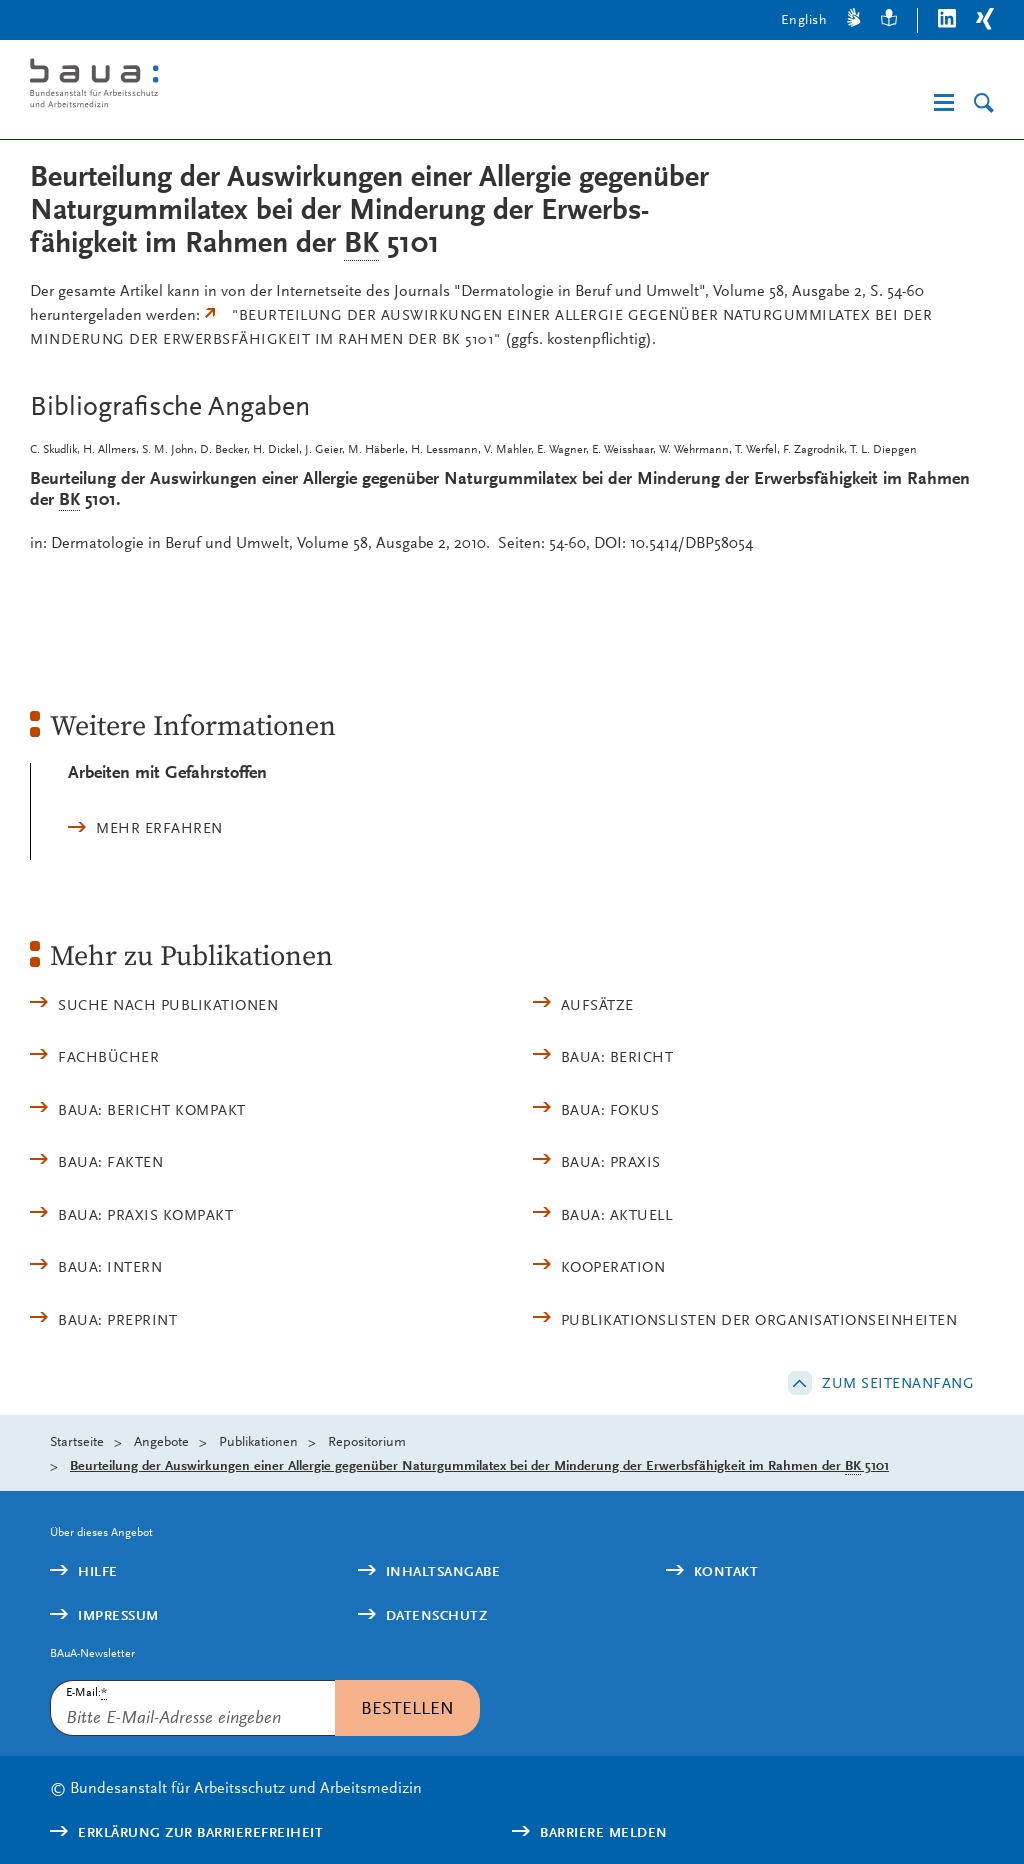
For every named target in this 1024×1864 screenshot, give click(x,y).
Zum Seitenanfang (898, 1383)
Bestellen (407, 1707)
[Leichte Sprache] (889, 20)
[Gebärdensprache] (854, 20)
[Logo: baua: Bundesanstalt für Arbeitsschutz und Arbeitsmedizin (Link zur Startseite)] (239, 86)
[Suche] (984, 103)
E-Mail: (86, 1692)
